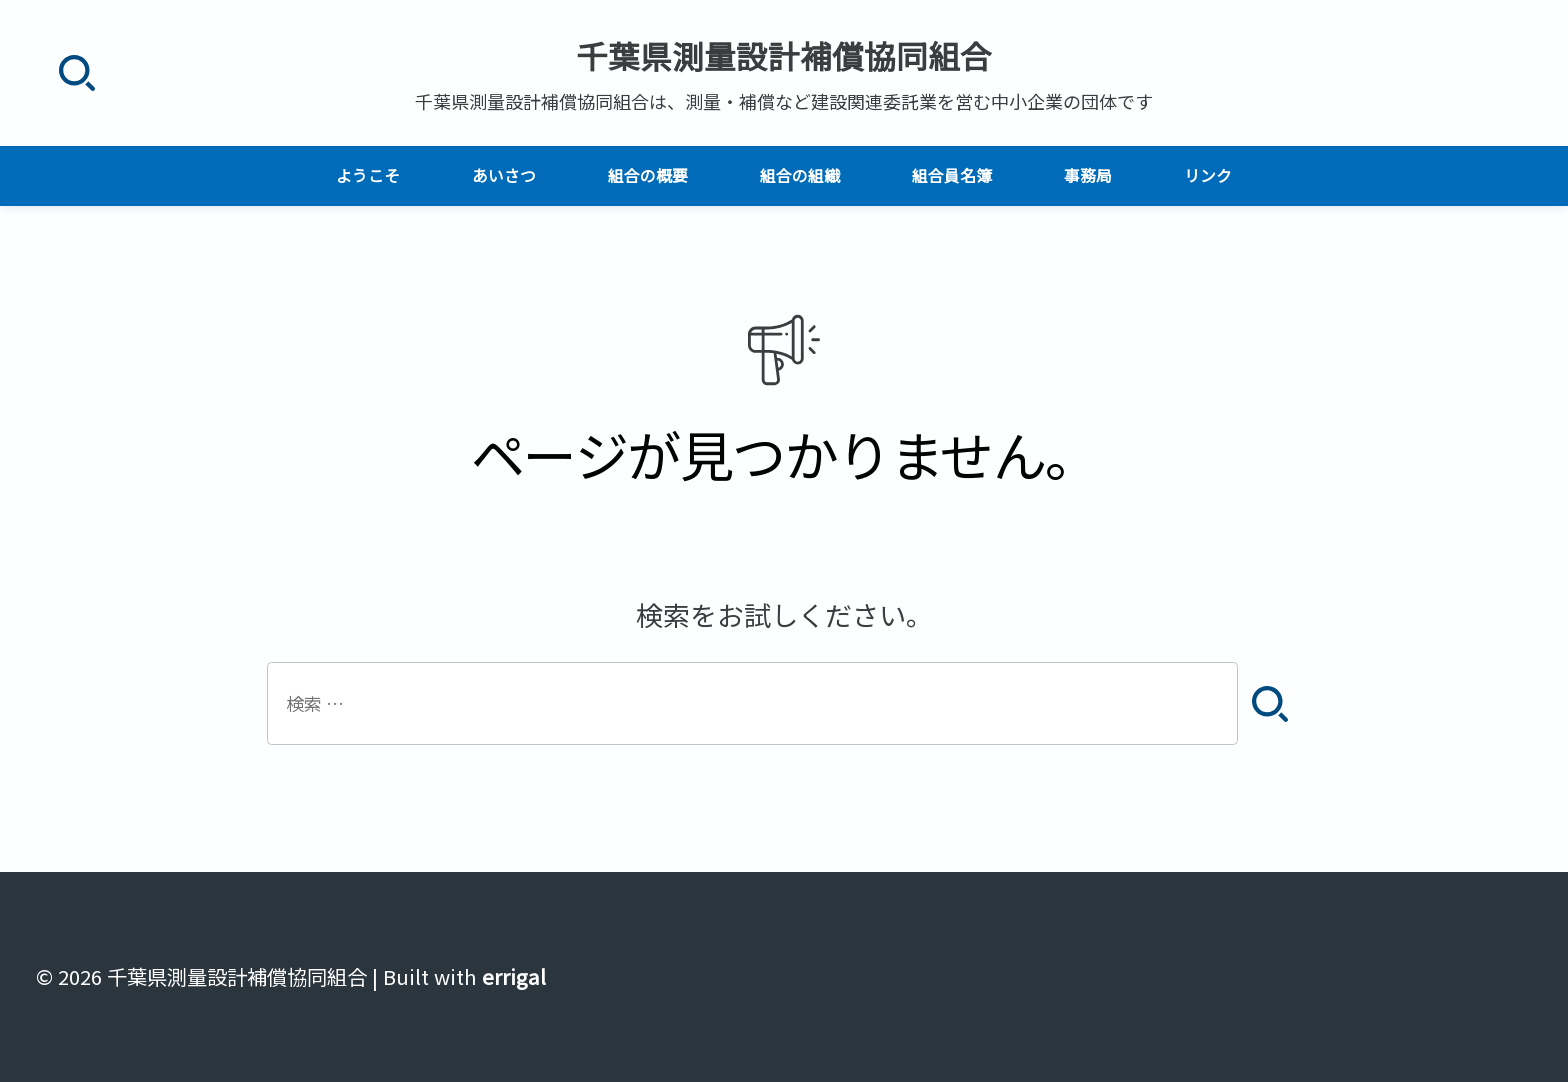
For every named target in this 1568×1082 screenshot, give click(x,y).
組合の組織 (800, 175)
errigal (514, 976)
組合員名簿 (952, 175)
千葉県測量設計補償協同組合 (784, 55)
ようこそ (368, 175)
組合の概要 (648, 175)
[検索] (76, 73)
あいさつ (504, 175)
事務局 (1088, 175)
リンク (1208, 175)
